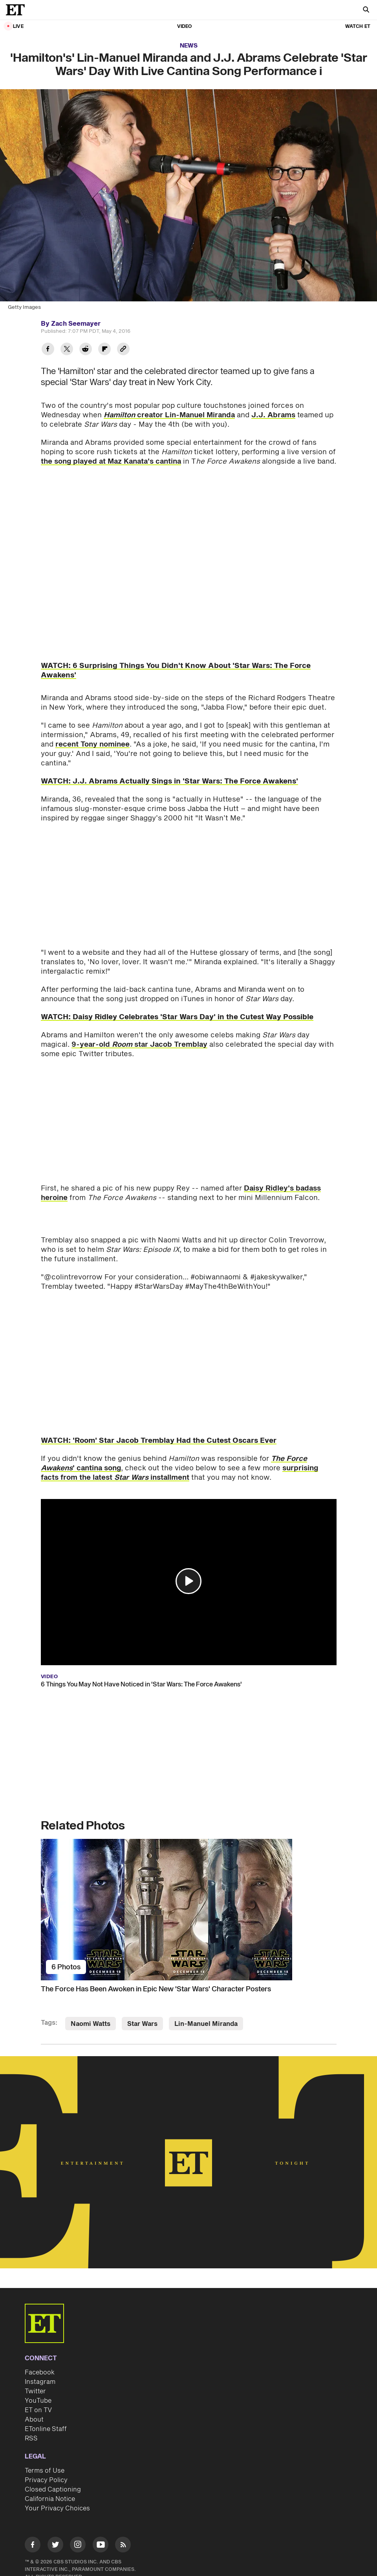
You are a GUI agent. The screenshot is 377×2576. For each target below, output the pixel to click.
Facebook (40, 2372)
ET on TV (38, 2410)
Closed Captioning (53, 2489)
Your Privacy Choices (57, 2508)
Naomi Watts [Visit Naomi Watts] (90, 2024)
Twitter (35, 2391)
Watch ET (357, 26)
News (189, 45)
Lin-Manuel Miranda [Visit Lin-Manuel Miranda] (206, 2024)
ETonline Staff (46, 2429)
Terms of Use (44, 2470)
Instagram (40, 2382)
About (34, 2419)
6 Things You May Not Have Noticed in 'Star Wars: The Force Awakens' (141, 1684)
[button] (188, 1581)
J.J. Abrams (273, 415)
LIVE (18, 26)
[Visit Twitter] (55, 2546)
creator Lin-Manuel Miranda (169, 415)
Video (184, 26)
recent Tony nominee (92, 744)
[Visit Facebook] (32, 2546)
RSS (31, 2438)
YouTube (38, 2400)
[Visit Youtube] (100, 2546)
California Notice (50, 2499)
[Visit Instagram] (78, 2546)
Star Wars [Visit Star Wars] (142, 2024)
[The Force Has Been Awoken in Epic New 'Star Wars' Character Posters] (189, 1909)
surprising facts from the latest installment (179, 1473)
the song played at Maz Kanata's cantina (111, 461)
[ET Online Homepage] (17, 10)
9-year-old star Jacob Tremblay (139, 1044)
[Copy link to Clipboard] (123, 350)
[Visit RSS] (123, 2546)
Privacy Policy (46, 2480)
